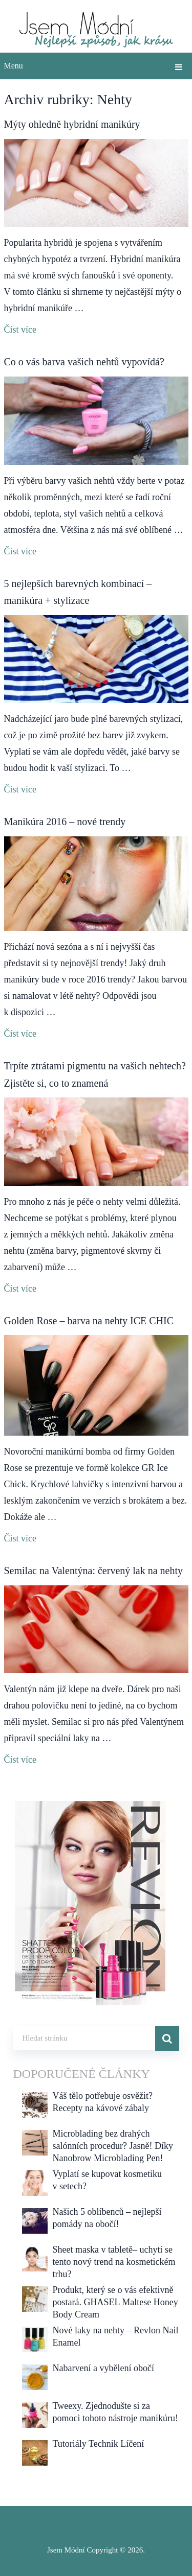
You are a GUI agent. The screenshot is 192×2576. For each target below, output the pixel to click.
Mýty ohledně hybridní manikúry (72, 124)
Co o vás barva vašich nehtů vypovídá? (84, 361)
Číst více (20, 329)
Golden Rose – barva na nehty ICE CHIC (89, 1320)
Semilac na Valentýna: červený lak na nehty (93, 1570)
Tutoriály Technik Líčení (98, 2444)
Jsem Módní (66, 2550)
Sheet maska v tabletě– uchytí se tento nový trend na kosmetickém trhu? (114, 2261)
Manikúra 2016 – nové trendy (65, 821)
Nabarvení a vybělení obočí (103, 2368)
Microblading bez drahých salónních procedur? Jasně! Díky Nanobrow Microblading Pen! (113, 2145)
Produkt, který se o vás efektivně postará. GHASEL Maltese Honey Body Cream (115, 2302)
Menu (13, 65)
